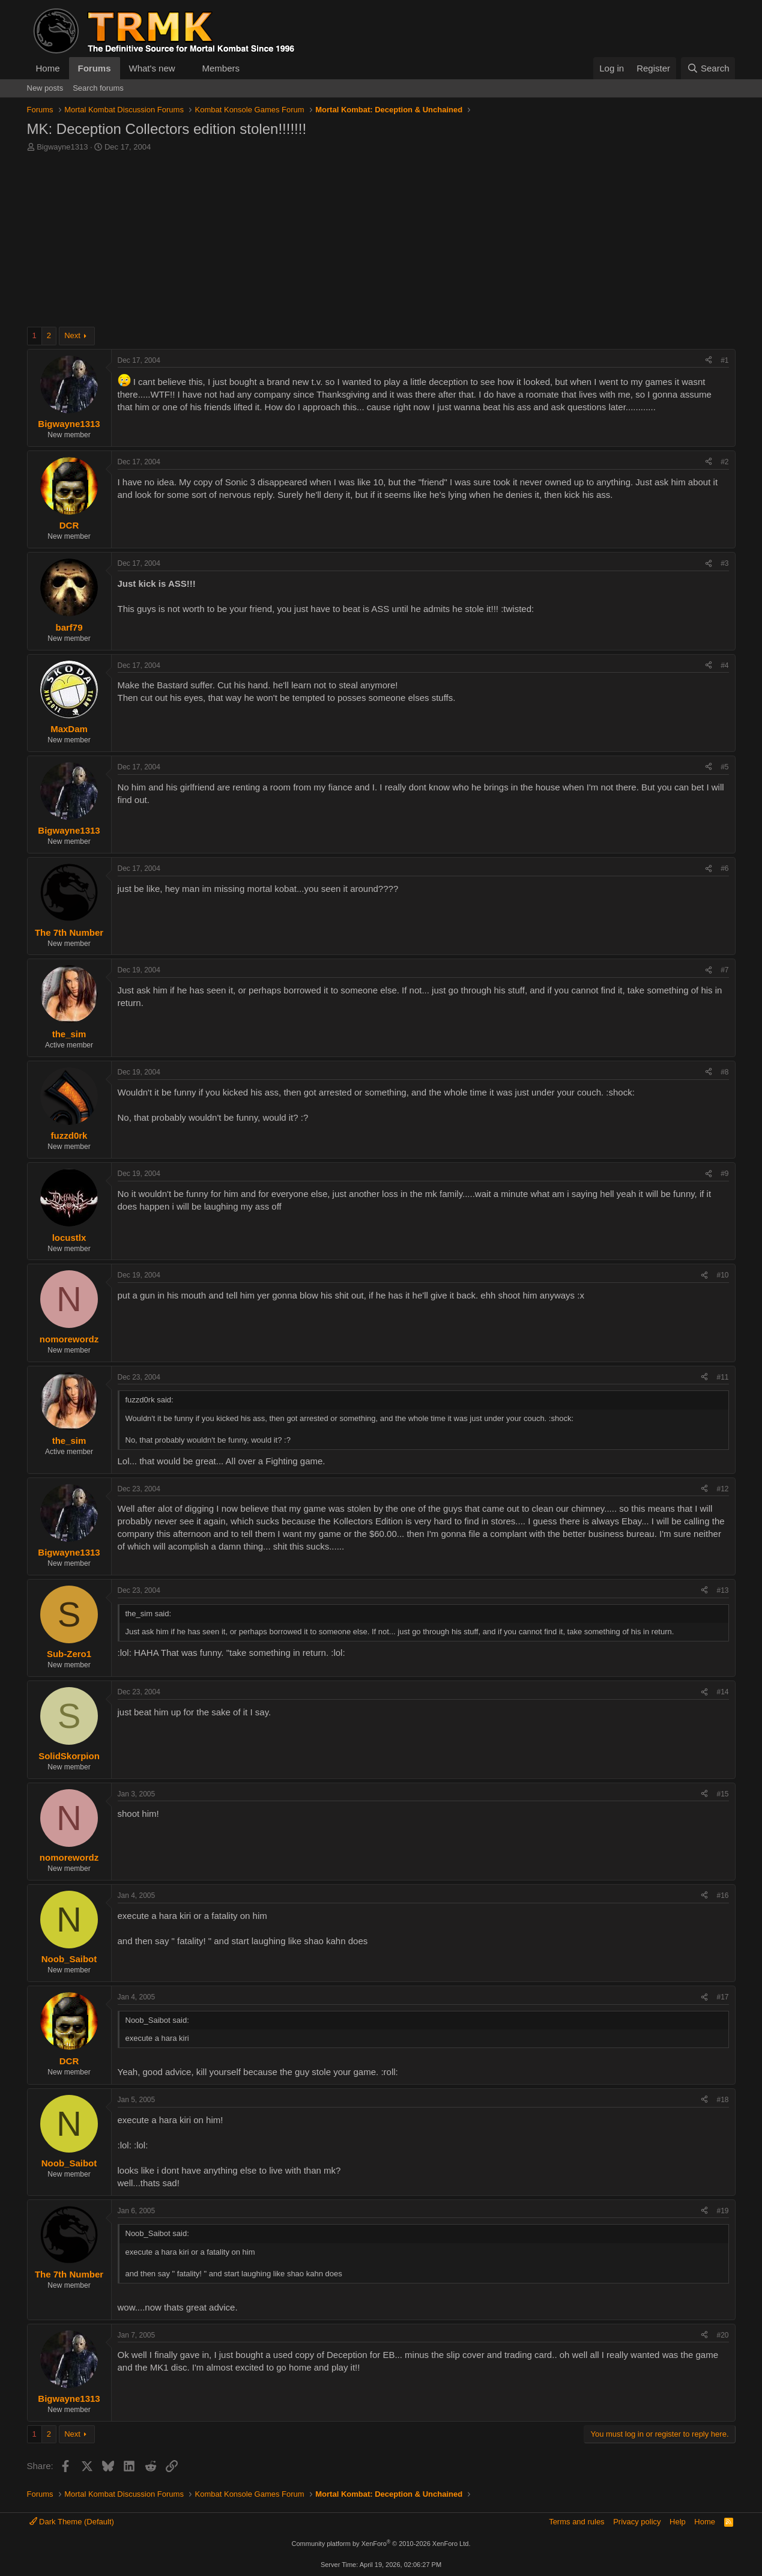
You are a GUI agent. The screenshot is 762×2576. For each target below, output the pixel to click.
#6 (724, 868)
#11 (722, 1377)
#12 (722, 1489)
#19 (722, 2211)
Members (221, 68)
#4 (724, 665)
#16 (722, 1895)
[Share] (708, 361)
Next (72, 335)
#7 (724, 970)
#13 (722, 1590)
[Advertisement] (381, 243)
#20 (722, 2335)
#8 (724, 1072)
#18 (722, 2100)
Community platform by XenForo (381, 2543)
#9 (724, 1173)
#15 (722, 1794)
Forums (94, 68)
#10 (722, 1275)
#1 (724, 360)
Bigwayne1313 (62, 146)
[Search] (708, 68)
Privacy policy (637, 2521)
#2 (724, 462)
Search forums (98, 87)
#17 (722, 1997)
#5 (724, 767)
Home (48, 68)
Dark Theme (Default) (71, 2521)
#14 (722, 1692)
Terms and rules (576, 2521)
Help (678, 2521)
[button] (184, 68)
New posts (45, 87)
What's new (152, 68)
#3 (724, 563)
